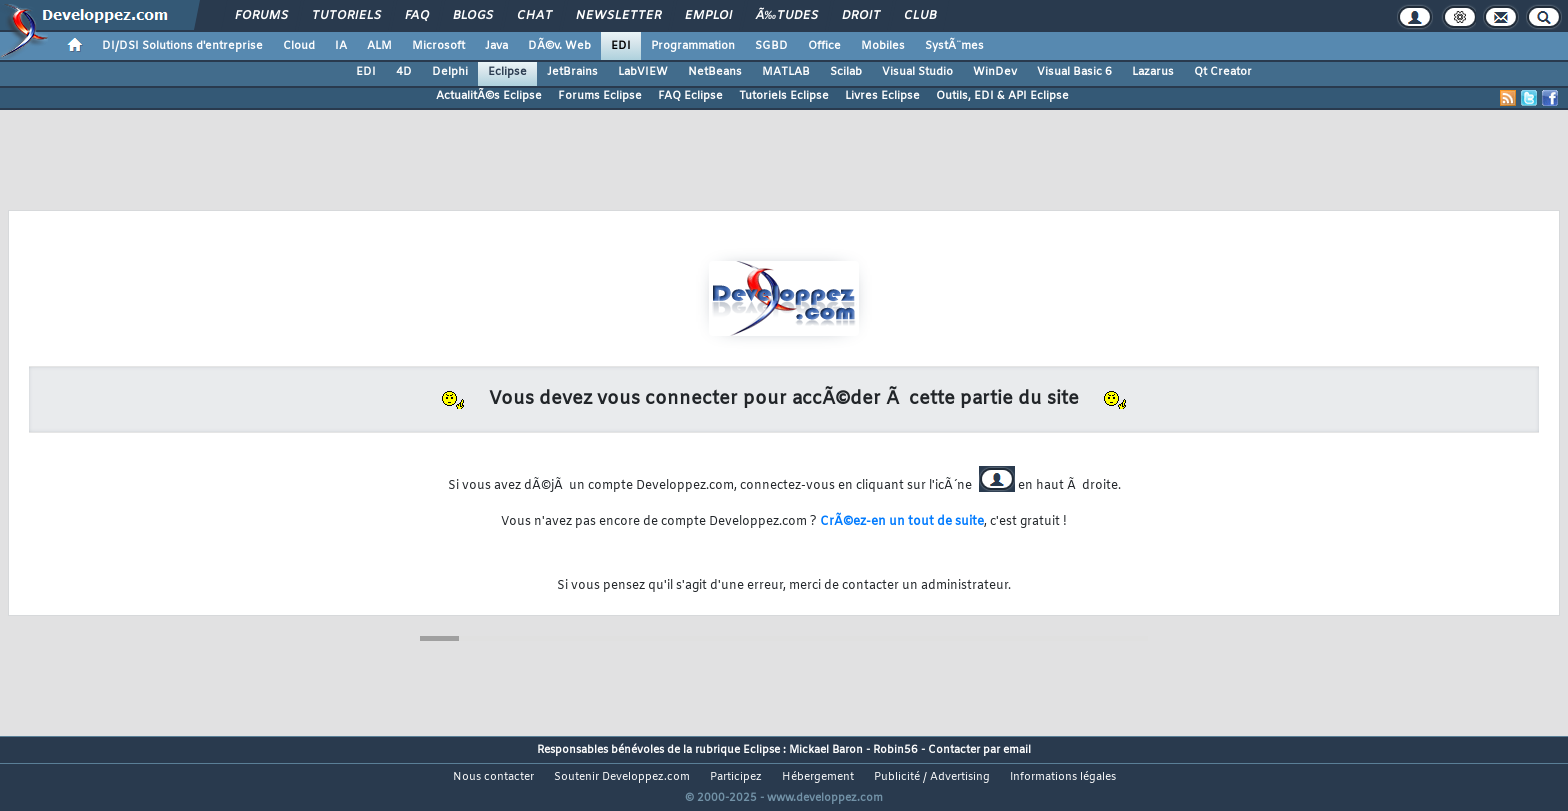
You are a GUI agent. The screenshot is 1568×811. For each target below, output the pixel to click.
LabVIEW (643, 72)
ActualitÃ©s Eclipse (489, 96)
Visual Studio (917, 72)
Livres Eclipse (882, 96)
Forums (261, 16)
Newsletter (618, 16)
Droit (861, 16)
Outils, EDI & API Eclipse (1002, 96)
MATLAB (786, 72)
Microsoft (438, 46)
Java (496, 46)
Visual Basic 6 (1074, 72)
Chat (534, 16)
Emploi (708, 16)
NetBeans (715, 72)
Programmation (693, 46)
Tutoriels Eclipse (784, 96)
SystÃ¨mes (954, 46)
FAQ (417, 16)
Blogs (473, 16)
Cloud (299, 46)
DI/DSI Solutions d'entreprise (182, 46)
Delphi (450, 72)
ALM (379, 46)
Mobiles (883, 46)
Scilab (846, 72)
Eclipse (507, 72)
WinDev (995, 72)
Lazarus (1153, 72)
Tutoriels (346, 16)
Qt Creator (1223, 72)
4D (404, 72)
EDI (621, 46)
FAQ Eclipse (690, 96)
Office (824, 46)
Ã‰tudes (787, 16)
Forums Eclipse (600, 96)
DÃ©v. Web (559, 46)
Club (920, 16)
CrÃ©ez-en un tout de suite (902, 522)
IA (341, 46)
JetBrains (572, 72)
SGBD (771, 46)
